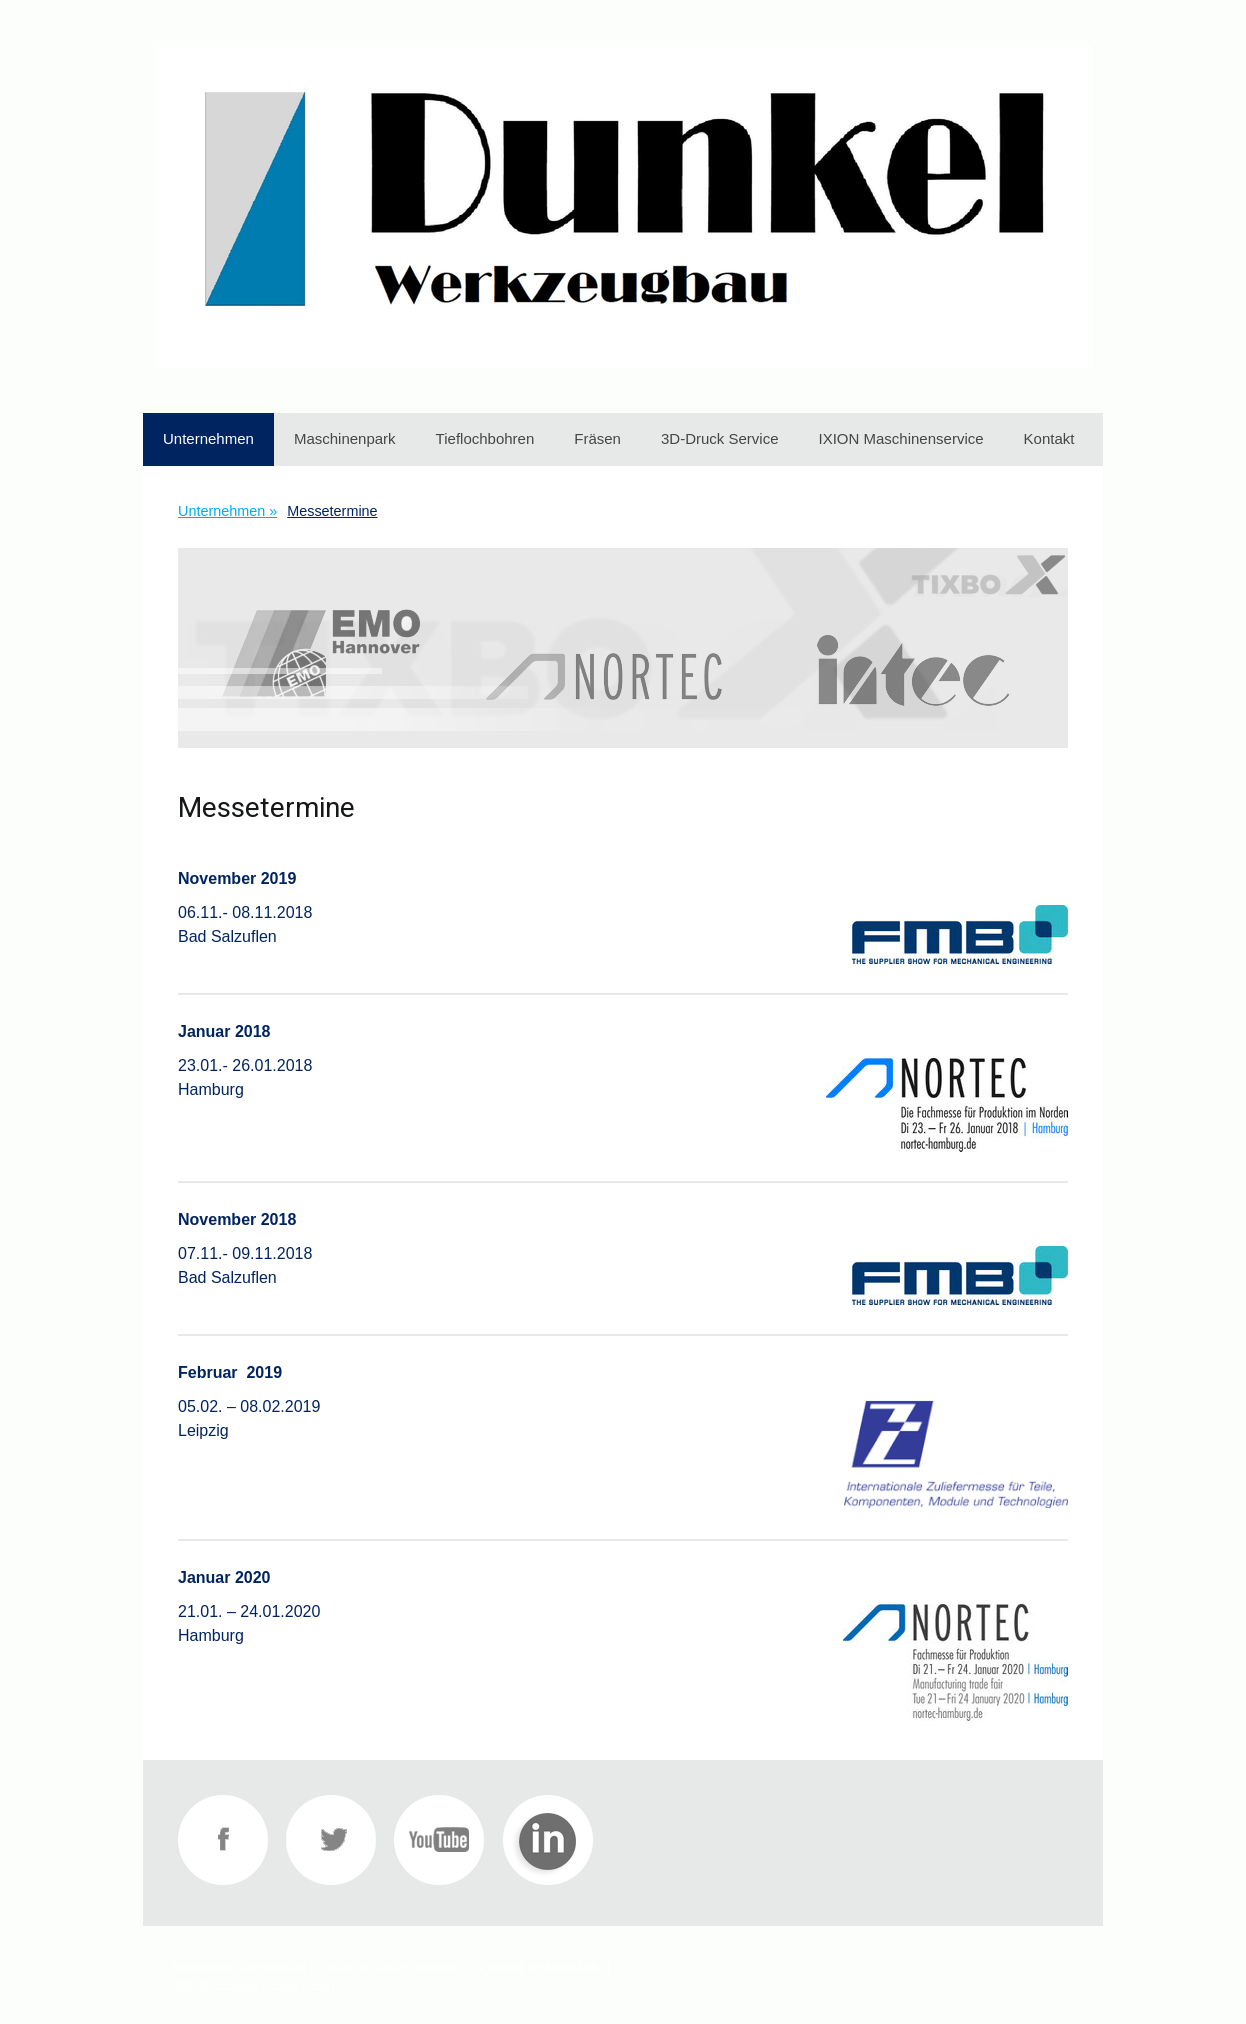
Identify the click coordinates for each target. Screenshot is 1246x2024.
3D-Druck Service (720, 438)
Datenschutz (273, 1966)
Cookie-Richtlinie (360, 1966)
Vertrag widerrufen (537, 1966)
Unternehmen (208, 438)
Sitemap (435, 1966)
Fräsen (597, 438)
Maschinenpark (345, 438)
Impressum (202, 1966)
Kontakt (1049, 438)
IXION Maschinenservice (901, 438)
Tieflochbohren (485, 438)
